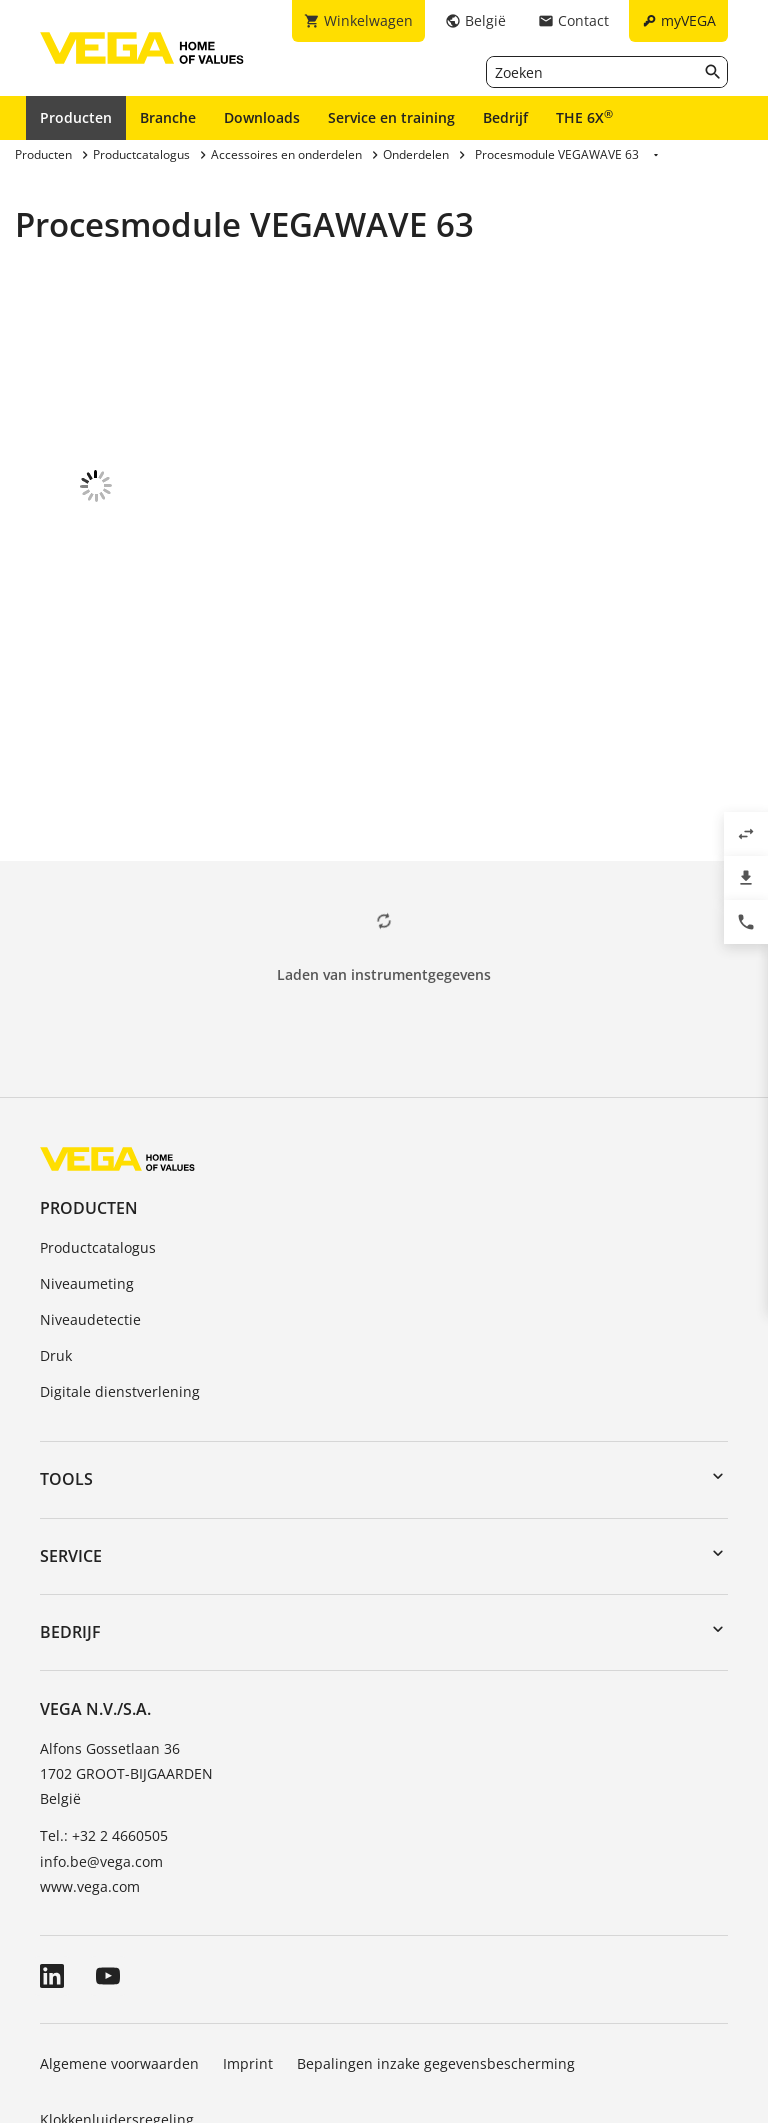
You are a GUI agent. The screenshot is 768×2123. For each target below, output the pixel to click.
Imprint (248, 1947)
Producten (76, 117)
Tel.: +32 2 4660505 (104, 1719)
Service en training (391, 117)
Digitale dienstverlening (120, 1275)
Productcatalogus (98, 1131)
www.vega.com (90, 1770)
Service (71, 1440)
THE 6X (584, 117)
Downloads (262, 117)
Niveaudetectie (90, 1203)
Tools (66, 1363)
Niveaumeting (87, 1167)
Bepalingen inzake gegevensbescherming (436, 1947)
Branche (168, 117)
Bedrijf (505, 117)
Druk (56, 1239)
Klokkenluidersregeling (117, 2003)
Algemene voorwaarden (119, 1947)
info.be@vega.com (101, 1745)
